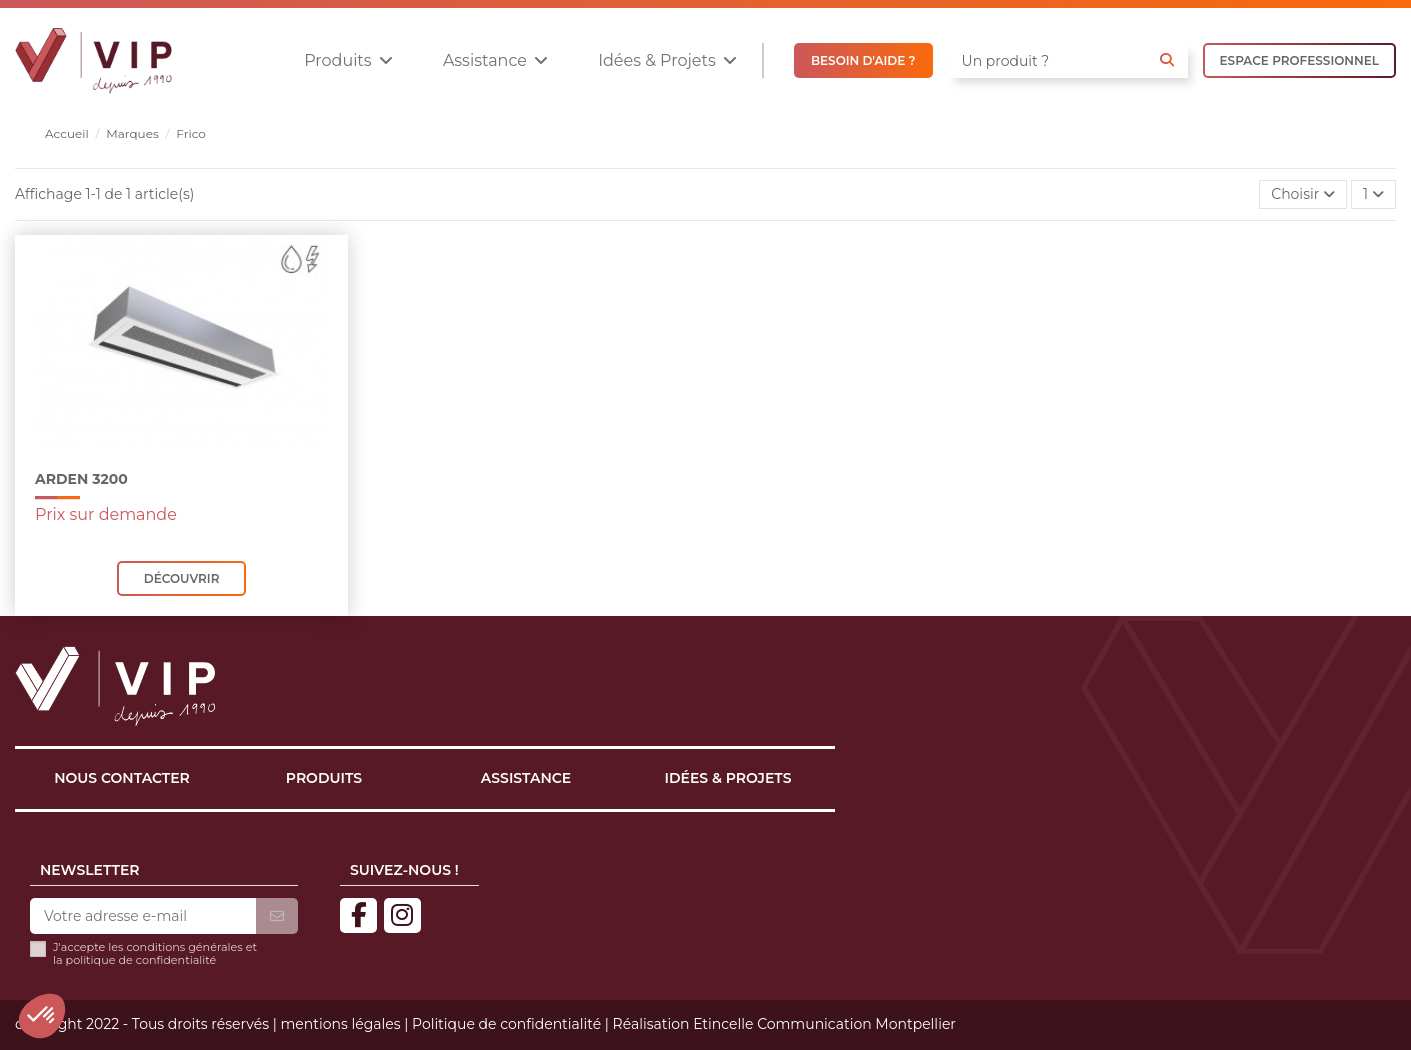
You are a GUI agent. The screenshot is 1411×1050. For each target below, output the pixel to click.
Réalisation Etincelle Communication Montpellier (784, 1024)
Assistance (526, 778)
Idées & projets (728, 778)
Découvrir (182, 578)
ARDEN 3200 (81, 479)
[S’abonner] (277, 917)
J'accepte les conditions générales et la (155, 954)
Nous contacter (122, 778)
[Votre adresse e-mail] (143, 917)
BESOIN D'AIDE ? (863, 60)
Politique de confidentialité (506, 1024)
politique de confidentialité (141, 960)
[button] (348, 60)
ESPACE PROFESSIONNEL (1299, 60)
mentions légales (340, 1024)
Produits (324, 778)
